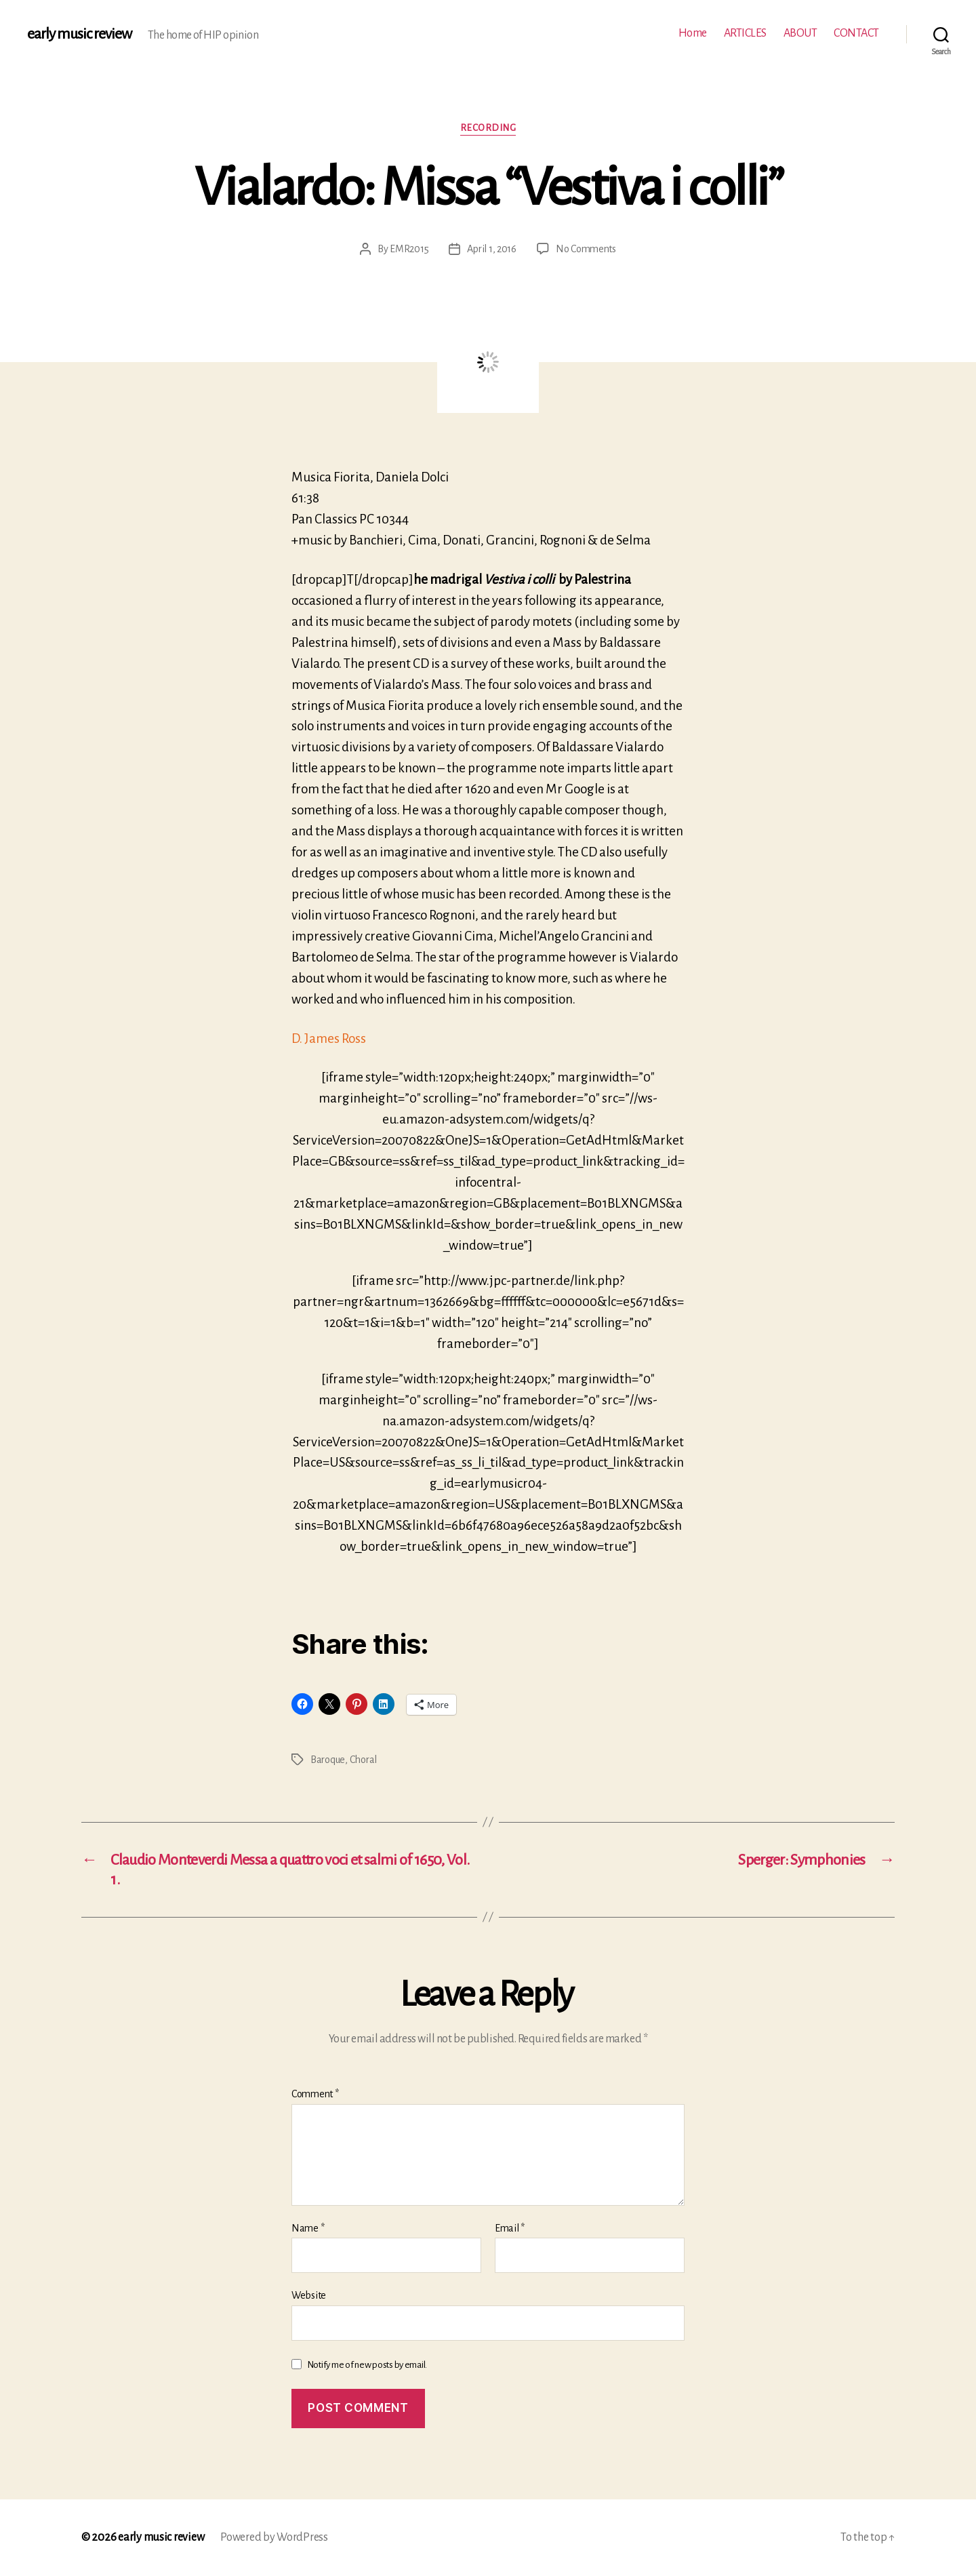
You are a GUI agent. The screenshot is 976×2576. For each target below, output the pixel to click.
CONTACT (856, 33)
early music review (79, 34)
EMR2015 (409, 248)
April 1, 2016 (491, 248)
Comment (315, 2093)
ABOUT (800, 33)
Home (692, 33)
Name (307, 2228)
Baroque (327, 1759)
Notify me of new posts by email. (367, 2365)
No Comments (586, 248)
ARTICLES (745, 33)
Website (308, 2295)
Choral (363, 1759)
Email (510, 2228)
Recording (488, 128)
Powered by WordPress (274, 2537)
